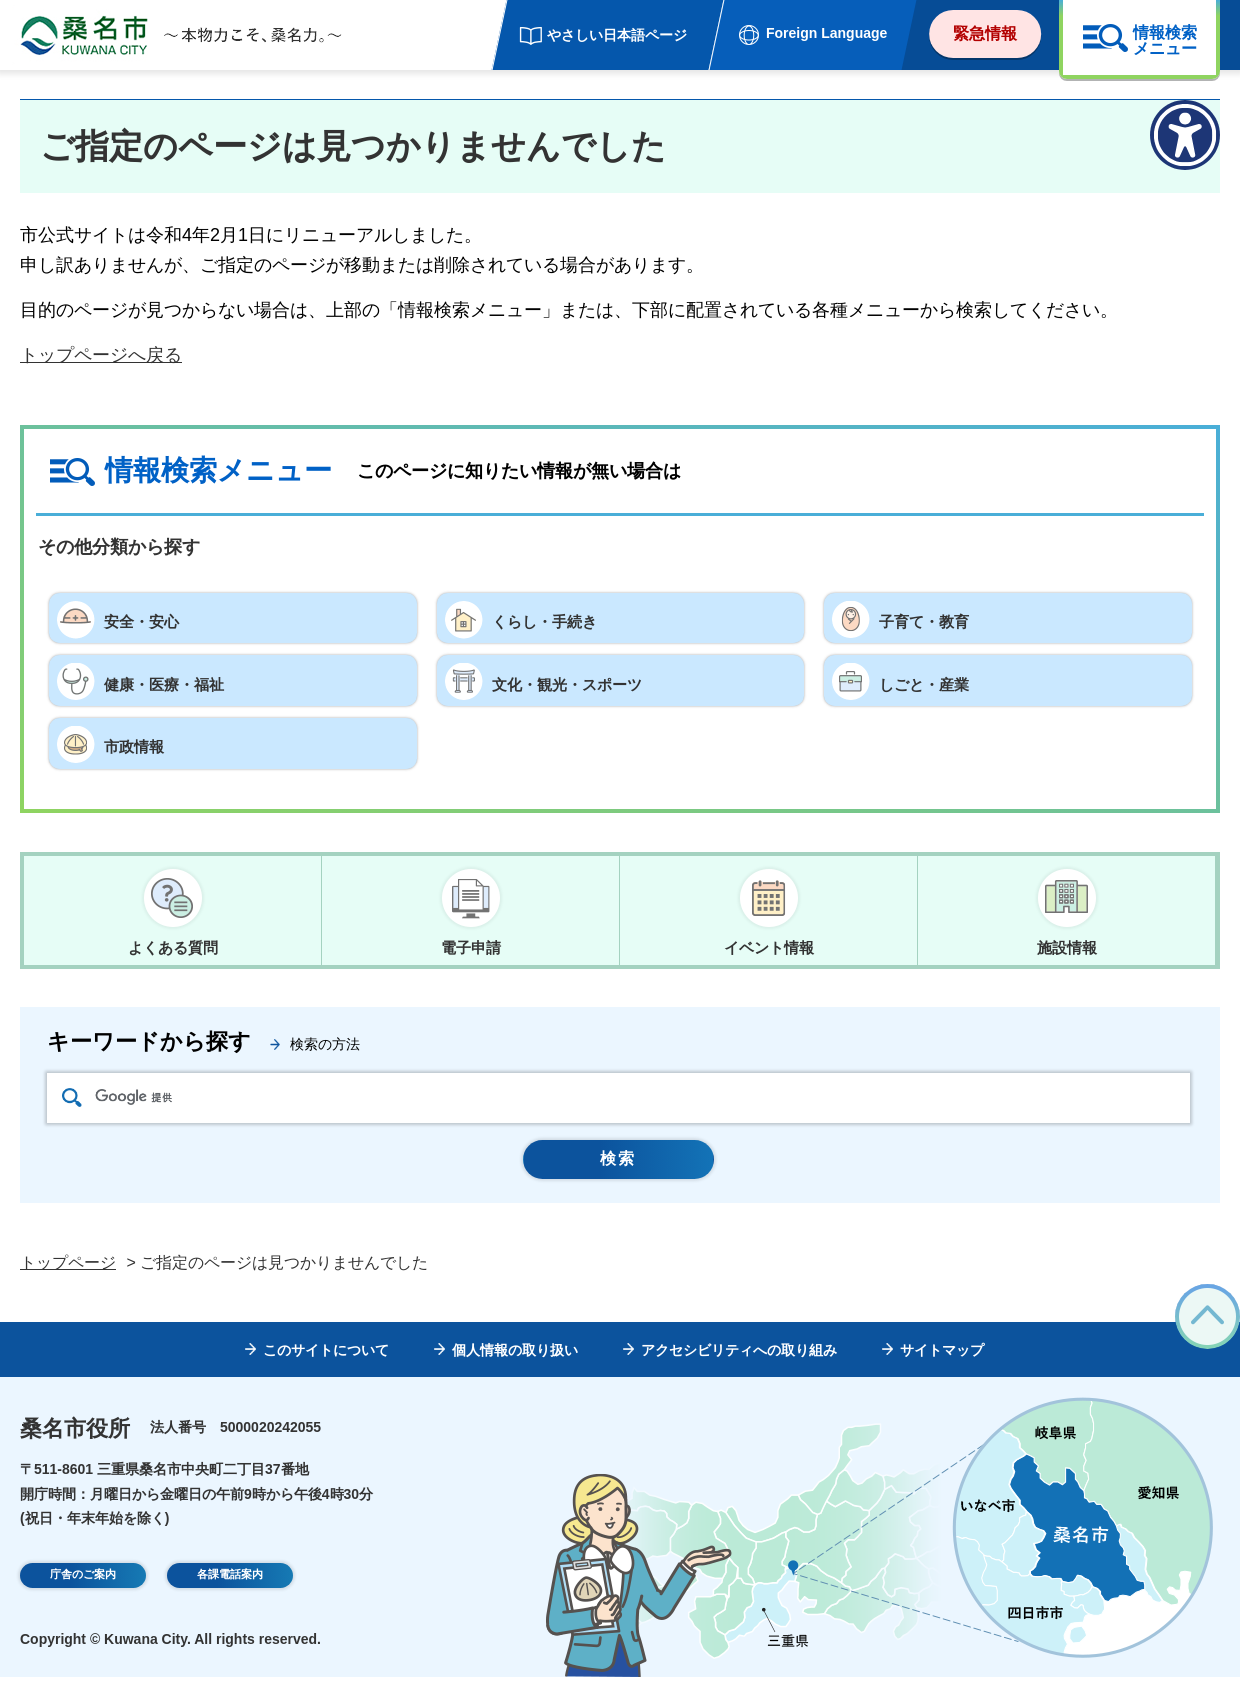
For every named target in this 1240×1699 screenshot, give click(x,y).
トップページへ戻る (101, 355)
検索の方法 (325, 1053)
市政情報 (140, 743)
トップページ (68, 1284)
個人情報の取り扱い (515, 1372)
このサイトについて (326, 1372)
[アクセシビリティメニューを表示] (1185, 135)
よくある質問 (173, 948)
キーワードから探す (149, 1050)
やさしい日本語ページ (617, 35)
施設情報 (1067, 948)
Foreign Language (826, 33)
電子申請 (471, 948)
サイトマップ (942, 1372)
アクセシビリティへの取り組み (739, 1372)
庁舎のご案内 (83, 1599)
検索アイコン (72, 1105)
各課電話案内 (230, 1599)
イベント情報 (769, 948)
